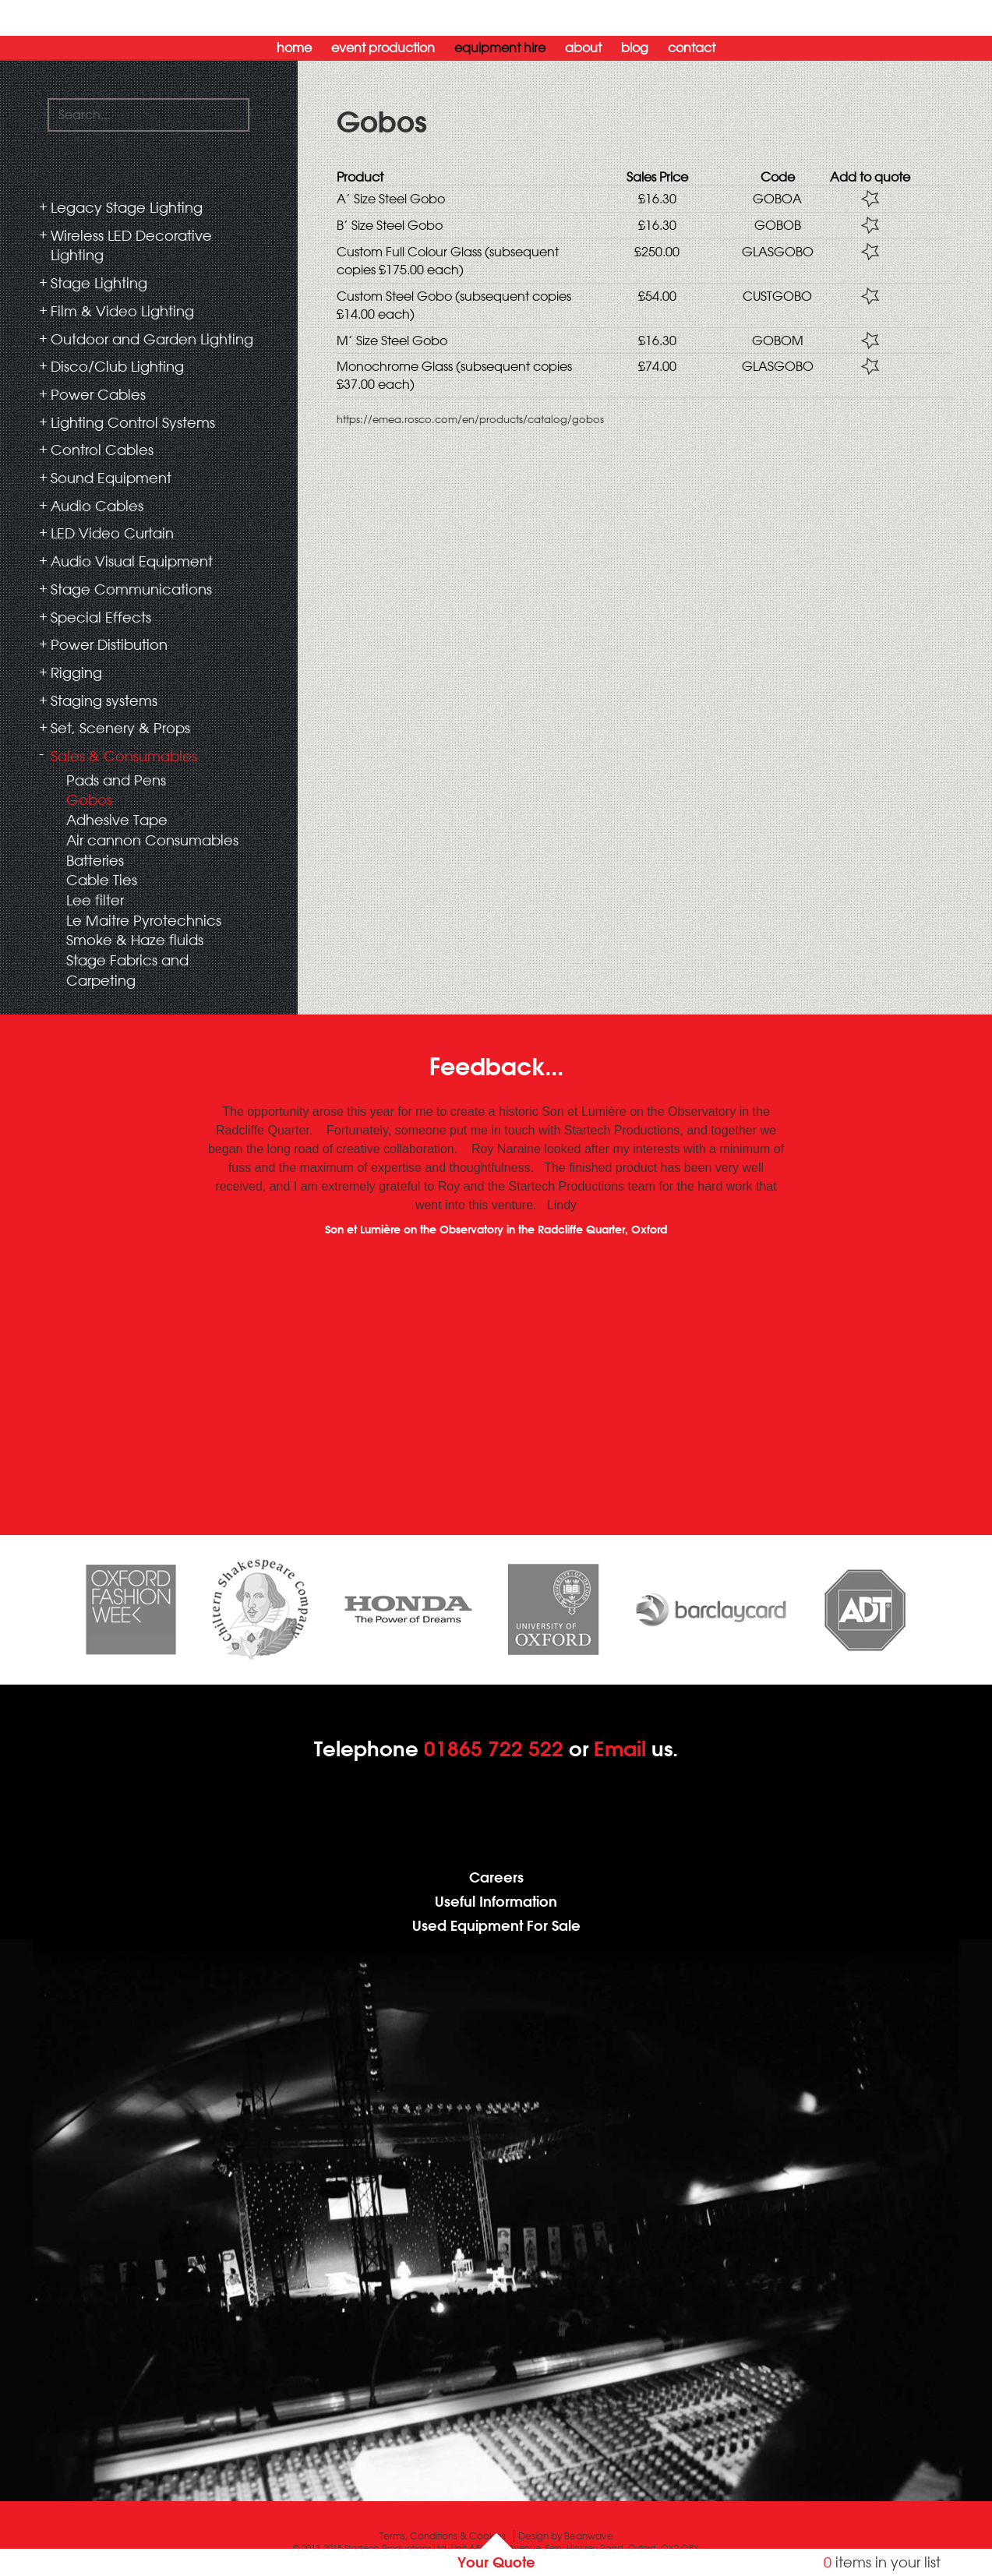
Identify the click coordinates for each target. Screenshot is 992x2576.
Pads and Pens (116, 780)
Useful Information (496, 1902)
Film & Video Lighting (122, 310)
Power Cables (98, 394)
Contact (691, 47)
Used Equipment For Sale (496, 1926)
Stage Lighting (99, 282)
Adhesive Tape (117, 819)
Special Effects (101, 617)
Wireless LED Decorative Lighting (131, 245)
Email (620, 1748)
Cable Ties (101, 879)
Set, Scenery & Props (120, 727)
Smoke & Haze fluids (134, 939)
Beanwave (588, 2536)
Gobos (89, 799)
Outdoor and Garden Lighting (152, 339)
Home (294, 47)
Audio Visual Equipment (132, 561)
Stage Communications (131, 589)
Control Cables (102, 449)
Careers (496, 1877)
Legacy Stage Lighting (127, 207)
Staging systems (104, 700)
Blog (634, 47)
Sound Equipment (111, 477)
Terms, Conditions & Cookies (443, 2536)
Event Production (383, 47)
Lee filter (95, 900)
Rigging (76, 672)
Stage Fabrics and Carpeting (127, 970)
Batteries (95, 860)
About (583, 47)
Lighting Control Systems (133, 422)
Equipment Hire (499, 47)
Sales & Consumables (124, 755)
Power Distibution (109, 644)
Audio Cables (97, 505)
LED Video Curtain (112, 533)
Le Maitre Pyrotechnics (143, 920)
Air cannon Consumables (152, 840)
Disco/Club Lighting (117, 366)
